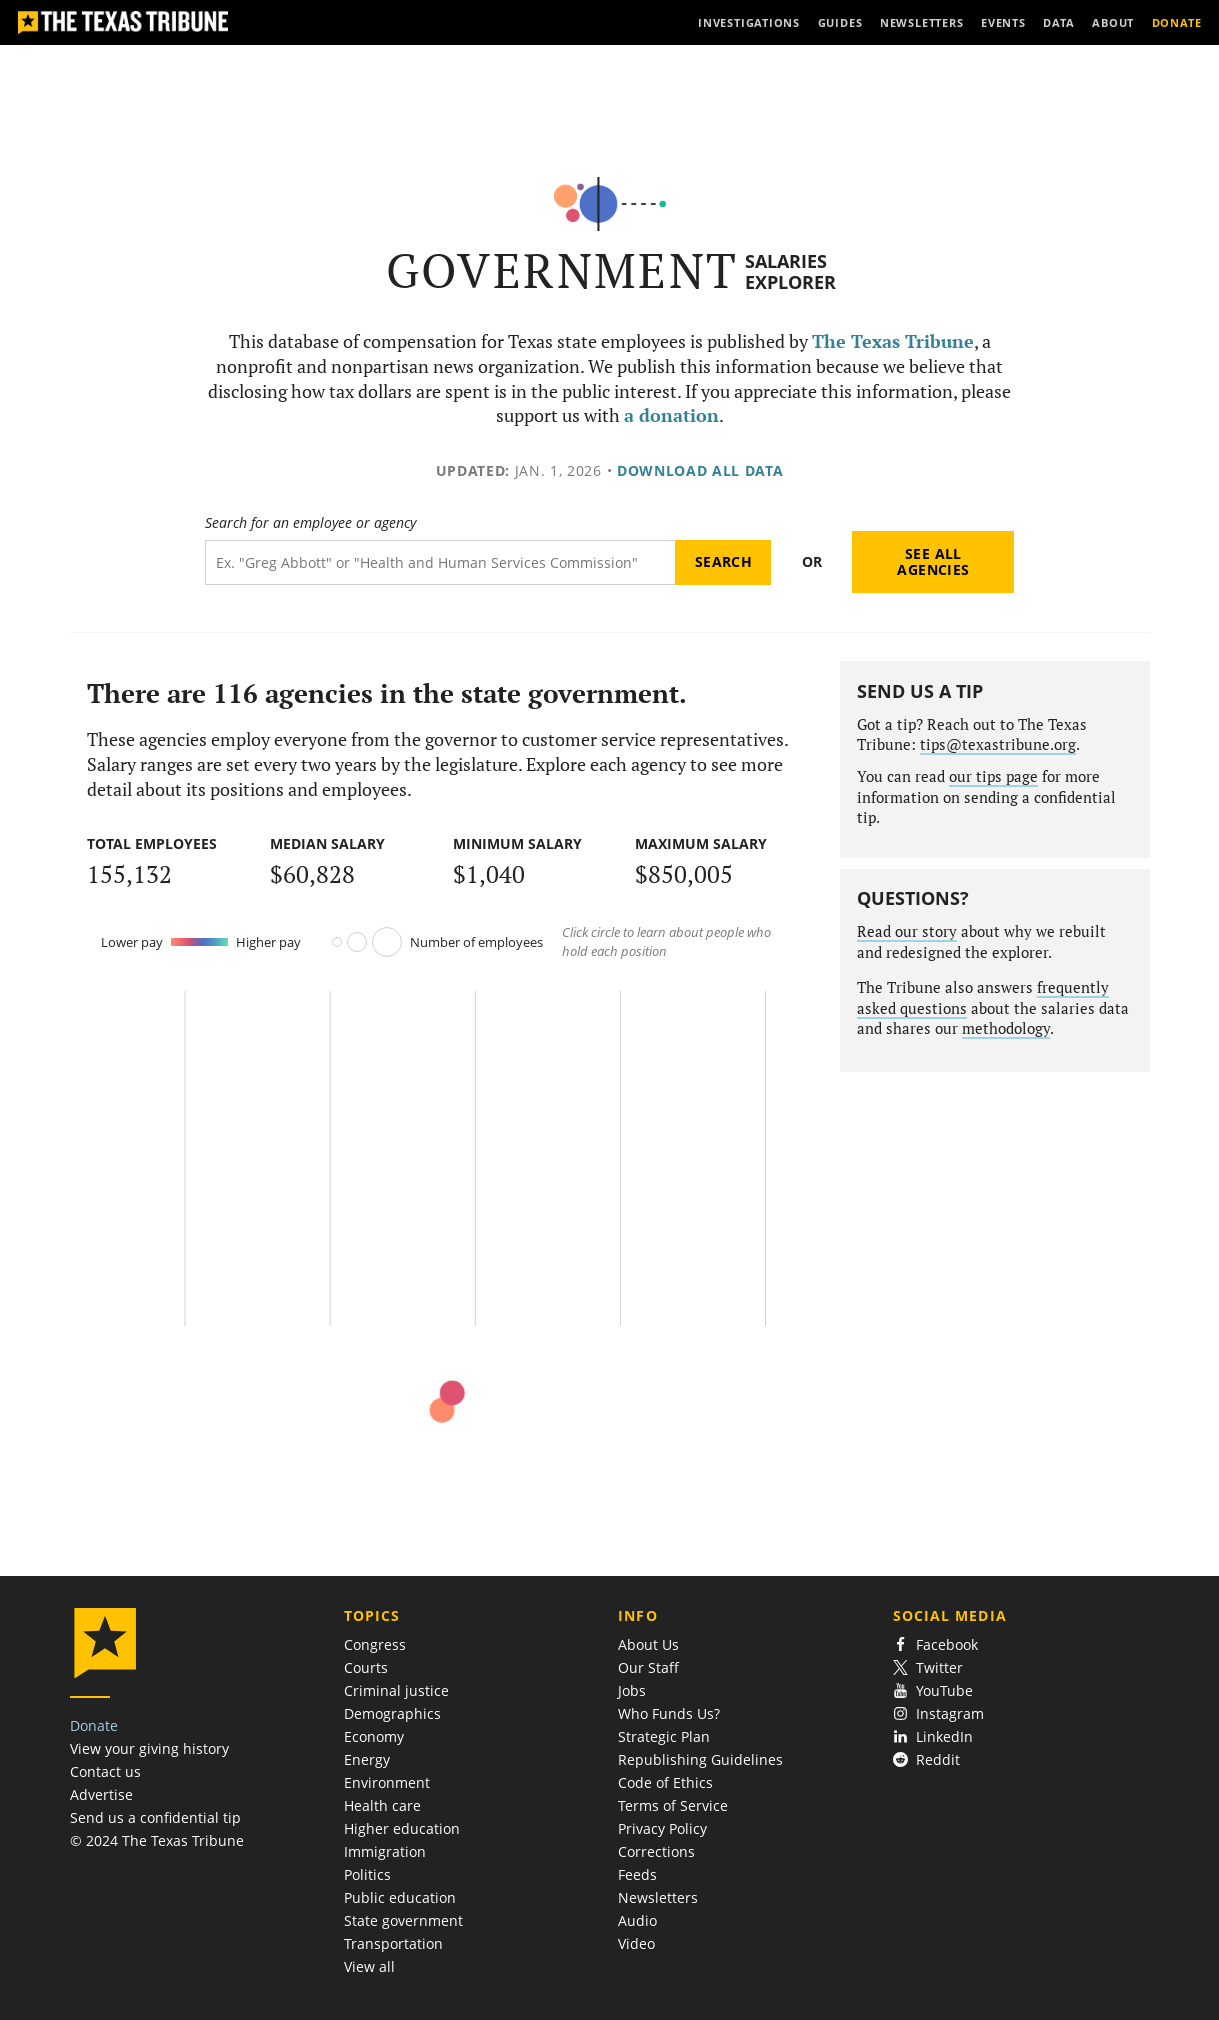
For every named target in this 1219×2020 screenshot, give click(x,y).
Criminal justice (396, 1690)
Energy (367, 1759)
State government (403, 1920)
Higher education (402, 1828)
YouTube (933, 1690)
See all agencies (933, 561)
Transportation (393, 1943)
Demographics (392, 1713)
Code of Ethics (665, 1782)
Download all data (700, 470)
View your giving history (149, 1748)
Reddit (927, 1759)
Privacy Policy (662, 1828)
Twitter (928, 1667)
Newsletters (658, 1897)
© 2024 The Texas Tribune (157, 1840)
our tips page (993, 776)
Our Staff (648, 1667)
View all (369, 1966)
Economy (374, 1736)
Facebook (936, 1644)
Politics (367, 1874)
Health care (382, 1805)
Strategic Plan (664, 1736)
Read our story (907, 931)
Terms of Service (673, 1805)
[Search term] (440, 562)
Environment (387, 1782)
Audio (637, 1920)
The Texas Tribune (893, 341)
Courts (366, 1667)
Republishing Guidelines (700, 1759)
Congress (375, 1644)
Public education (400, 1897)
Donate (94, 1725)
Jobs (632, 1690)
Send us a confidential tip (155, 1817)
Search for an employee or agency (310, 523)
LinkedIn (933, 1736)
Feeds (637, 1874)
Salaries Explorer (790, 271)
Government (562, 270)
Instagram (939, 1713)
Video (636, 1943)
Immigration (385, 1851)
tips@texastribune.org (998, 744)
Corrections (656, 1851)
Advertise (101, 1794)
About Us (648, 1644)
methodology (1006, 1028)
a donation (671, 415)
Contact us (105, 1771)
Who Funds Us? (669, 1713)
